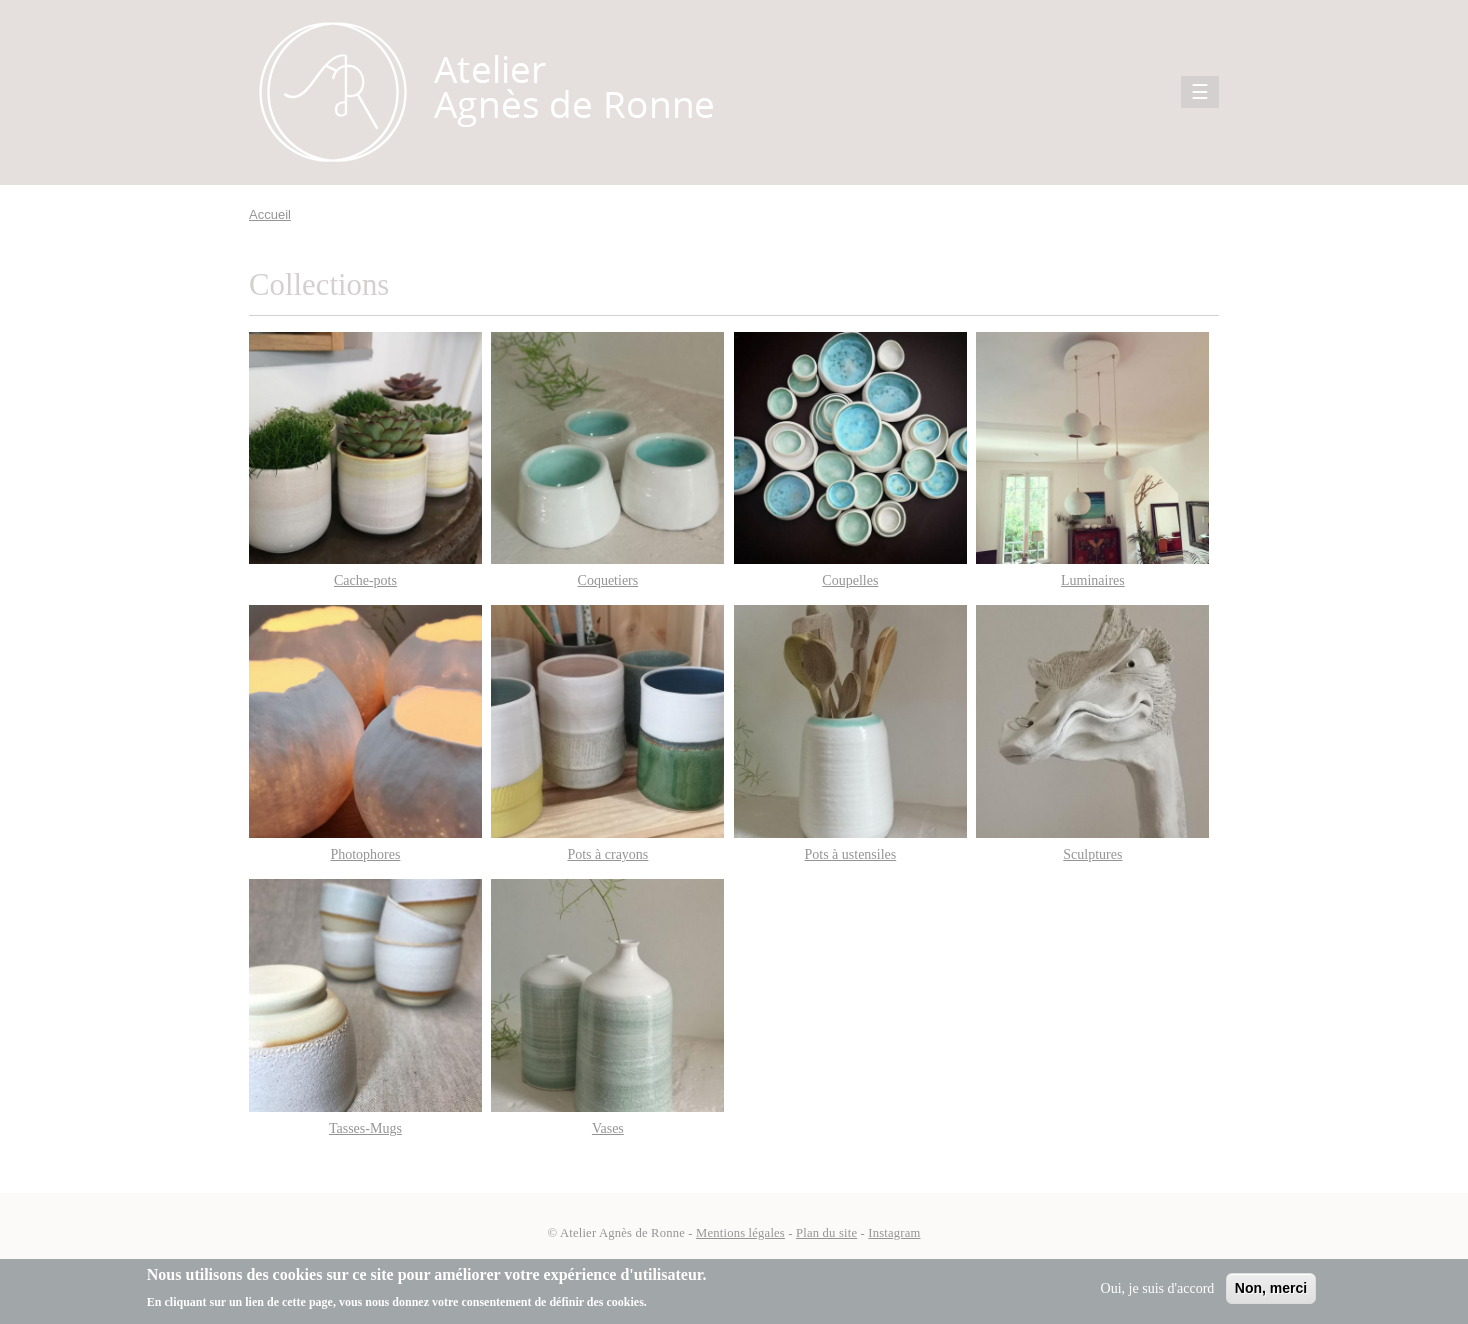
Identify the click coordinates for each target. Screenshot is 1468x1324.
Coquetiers (608, 580)
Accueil (270, 214)
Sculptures (1092, 854)
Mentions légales (740, 1233)
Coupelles (850, 580)
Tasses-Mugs (365, 1128)
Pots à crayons (607, 854)
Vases (608, 1128)
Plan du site (826, 1233)
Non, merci (1271, 1288)
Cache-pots (365, 580)
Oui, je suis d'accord (1158, 1288)
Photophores (365, 854)
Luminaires (1093, 580)
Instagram (894, 1233)
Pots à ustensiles (850, 854)
